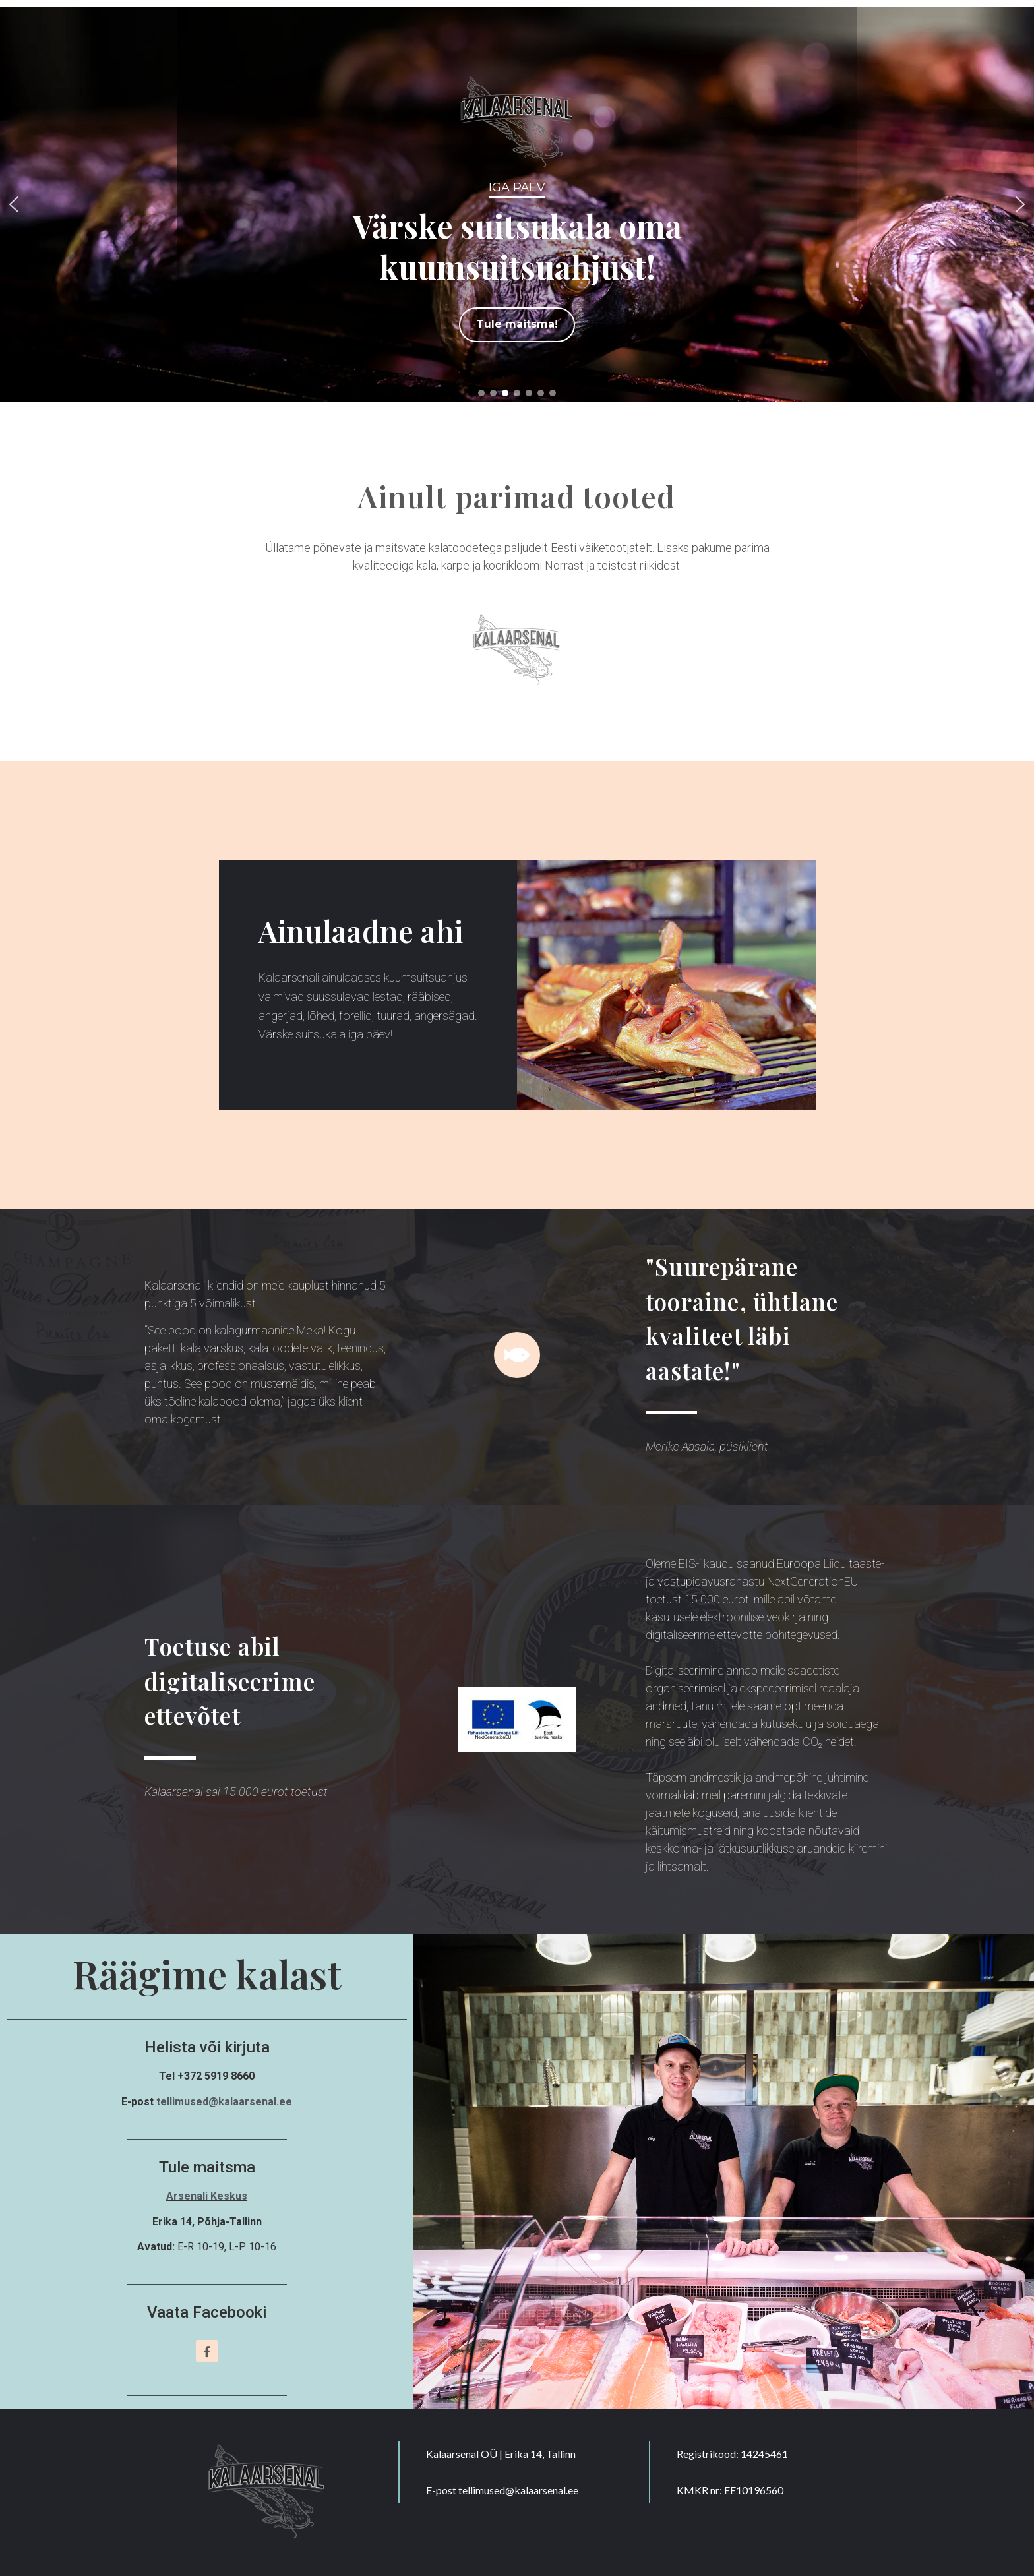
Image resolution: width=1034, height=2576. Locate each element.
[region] (517, 204)
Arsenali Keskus (206, 2196)
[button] (13, 204)
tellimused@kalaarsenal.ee (224, 2101)
